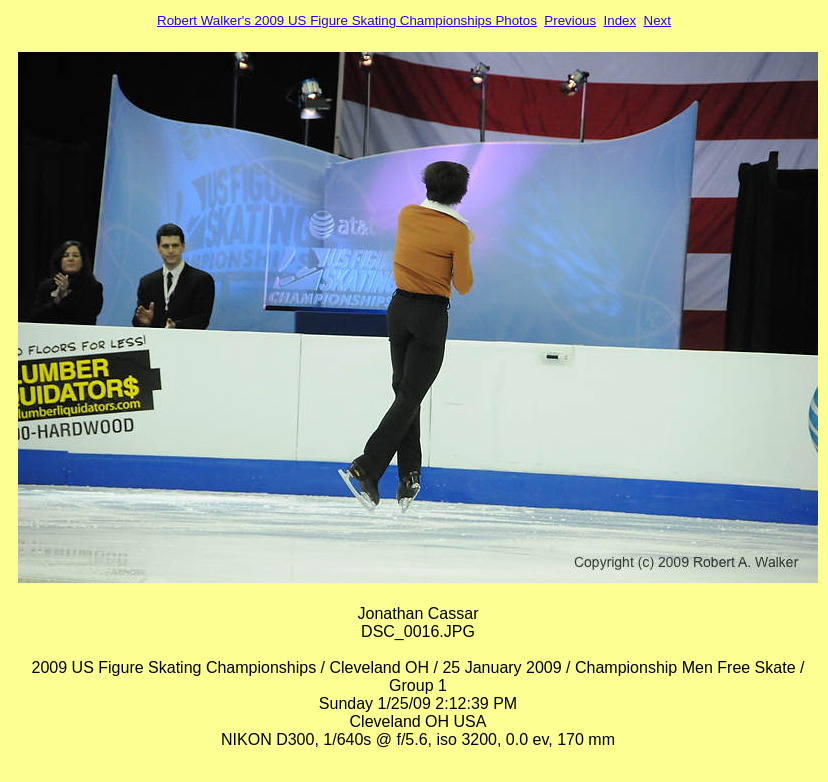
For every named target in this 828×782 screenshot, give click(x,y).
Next (657, 20)
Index (620, 20)
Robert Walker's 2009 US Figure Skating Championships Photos (347, 20)
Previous (570, 20)
